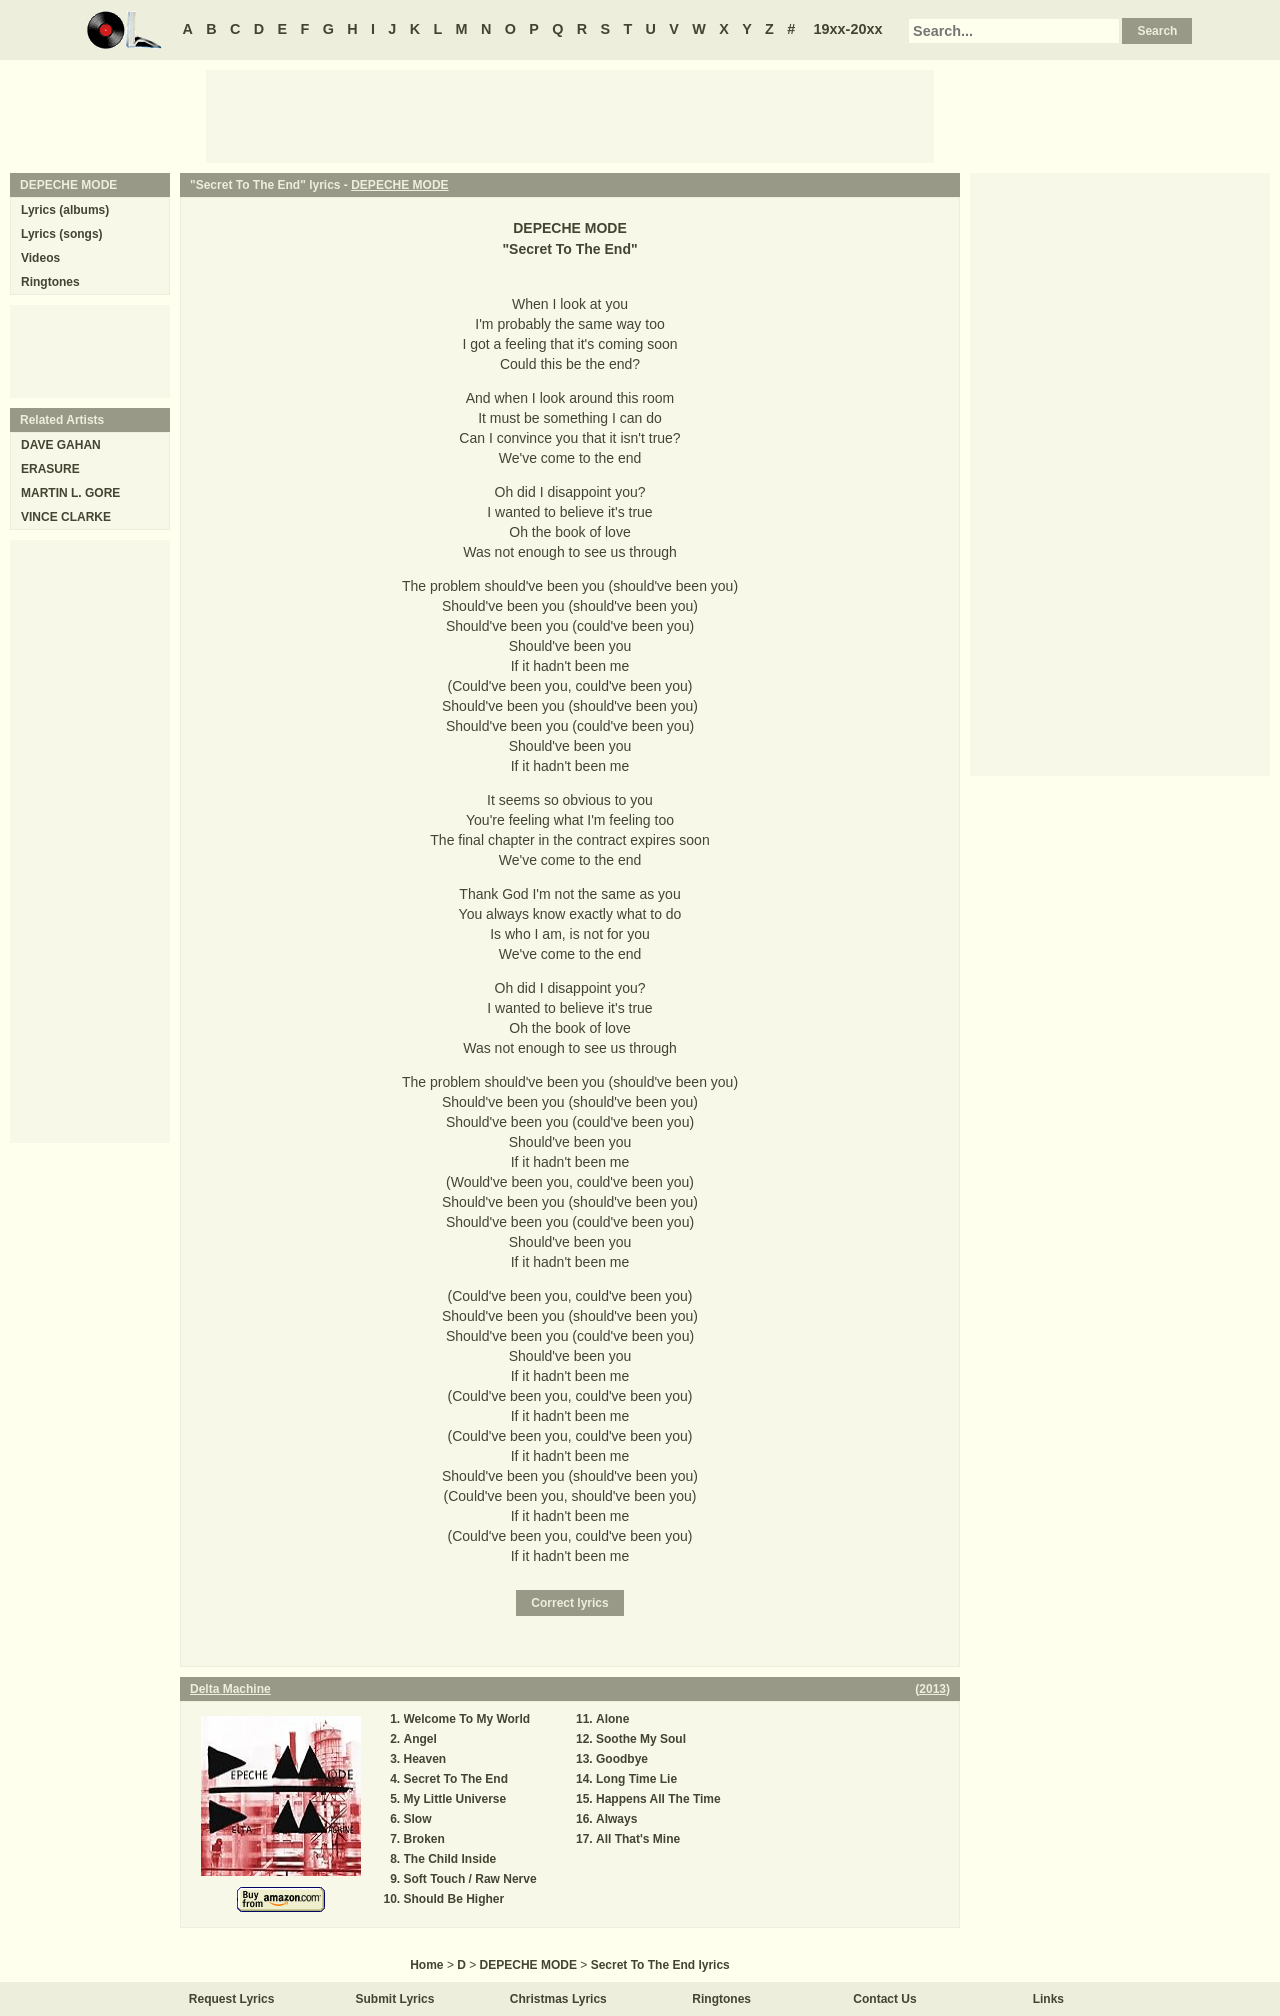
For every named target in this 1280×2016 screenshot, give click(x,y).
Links (1048, 1999)
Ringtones (50, 282)
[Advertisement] (570, 115)
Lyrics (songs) (62, 234)
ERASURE (50, 469)
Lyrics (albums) (65, 210)
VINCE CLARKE (66, 517)
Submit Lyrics (395, 1999)
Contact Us (884, 1999)
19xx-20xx (848, 29)
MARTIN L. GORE (70, 493)
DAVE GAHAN (61, 445)
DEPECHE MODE (399, 185)
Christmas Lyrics (558, 1999)
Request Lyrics (232, 1999)
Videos (40, 258)
